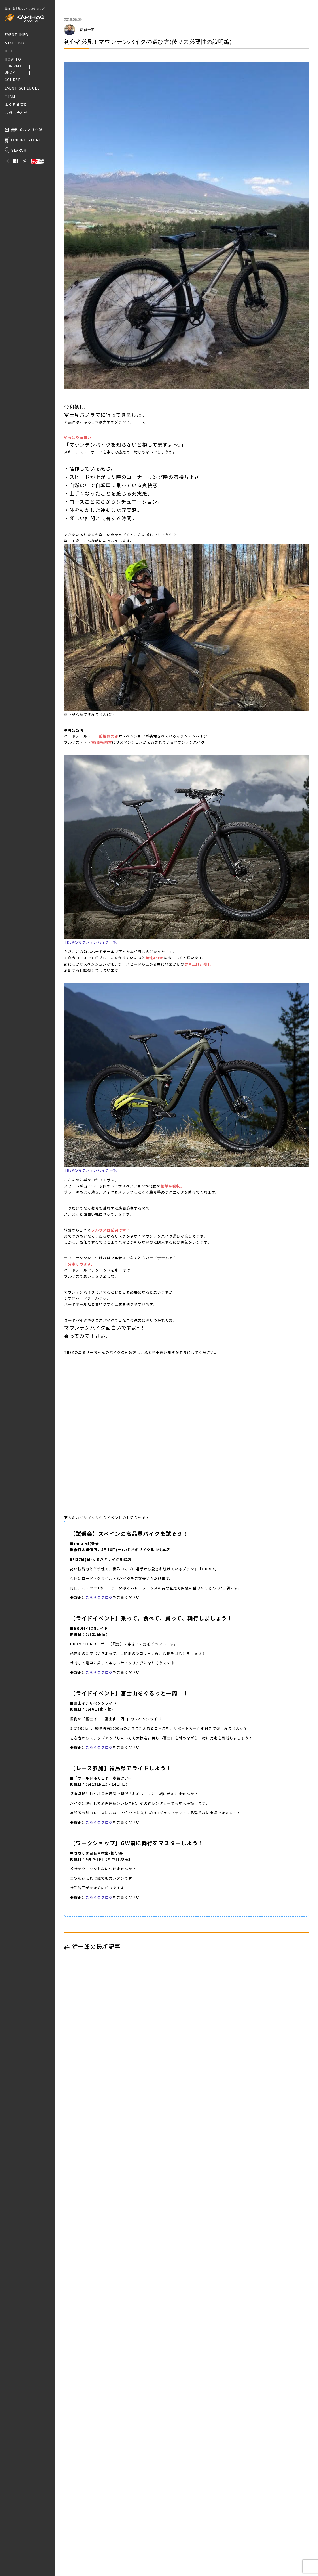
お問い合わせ (73, 2552)
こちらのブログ (99, 1597)
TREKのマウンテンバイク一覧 (90, 942)
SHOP (10, 72)
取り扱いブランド (76, 2545)
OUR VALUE (15, 66)
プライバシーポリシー (79, 2558)
